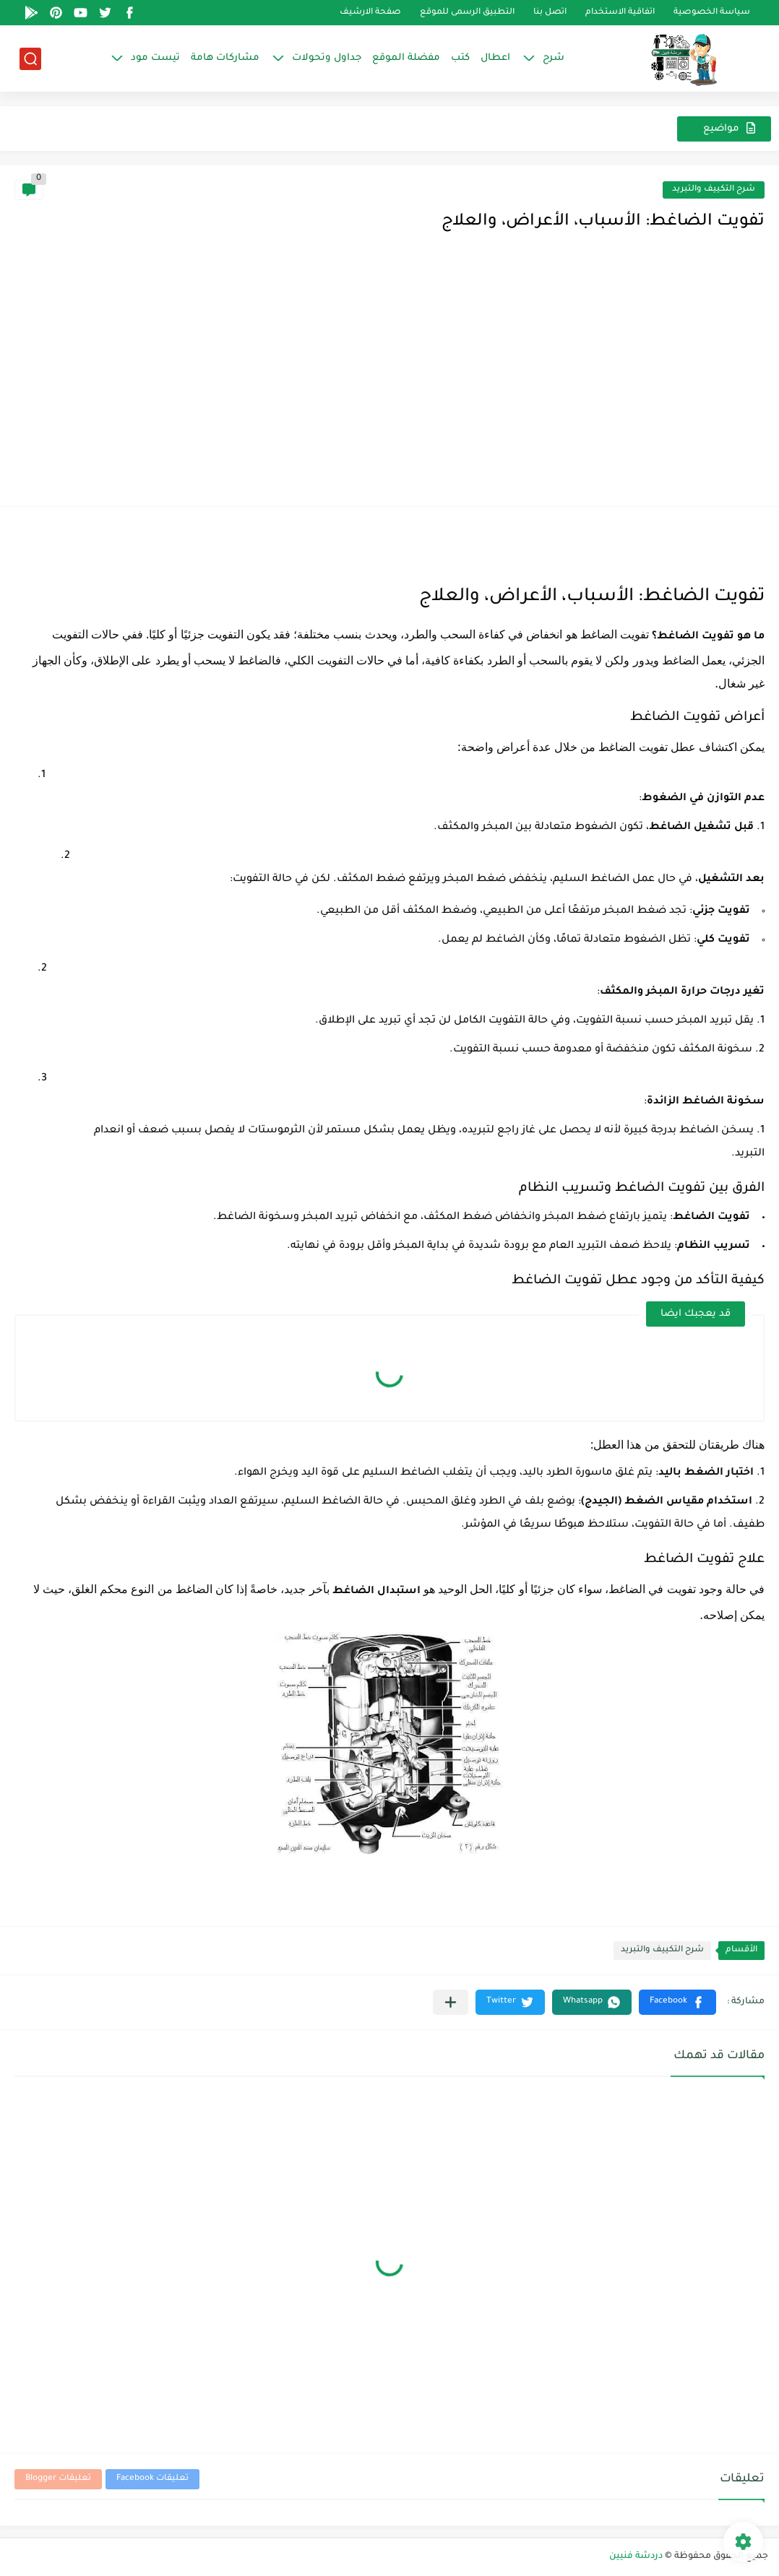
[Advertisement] (389, 383)
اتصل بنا (550, 12)
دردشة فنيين (636, 2556)
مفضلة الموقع (406, 58)
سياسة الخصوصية (711, 12)
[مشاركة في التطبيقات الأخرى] (450, 2002)
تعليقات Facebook (152, 2479)
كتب (460, 58)
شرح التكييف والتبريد (713, 189)
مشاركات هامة (225, 58)
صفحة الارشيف (370, 12)
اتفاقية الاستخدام (620, 12)
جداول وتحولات (326, 58)
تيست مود (155, 58)
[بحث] (30, 59)
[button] (677, 2002)
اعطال (495, 58)
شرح (553, 58)
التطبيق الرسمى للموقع (467, 12)
